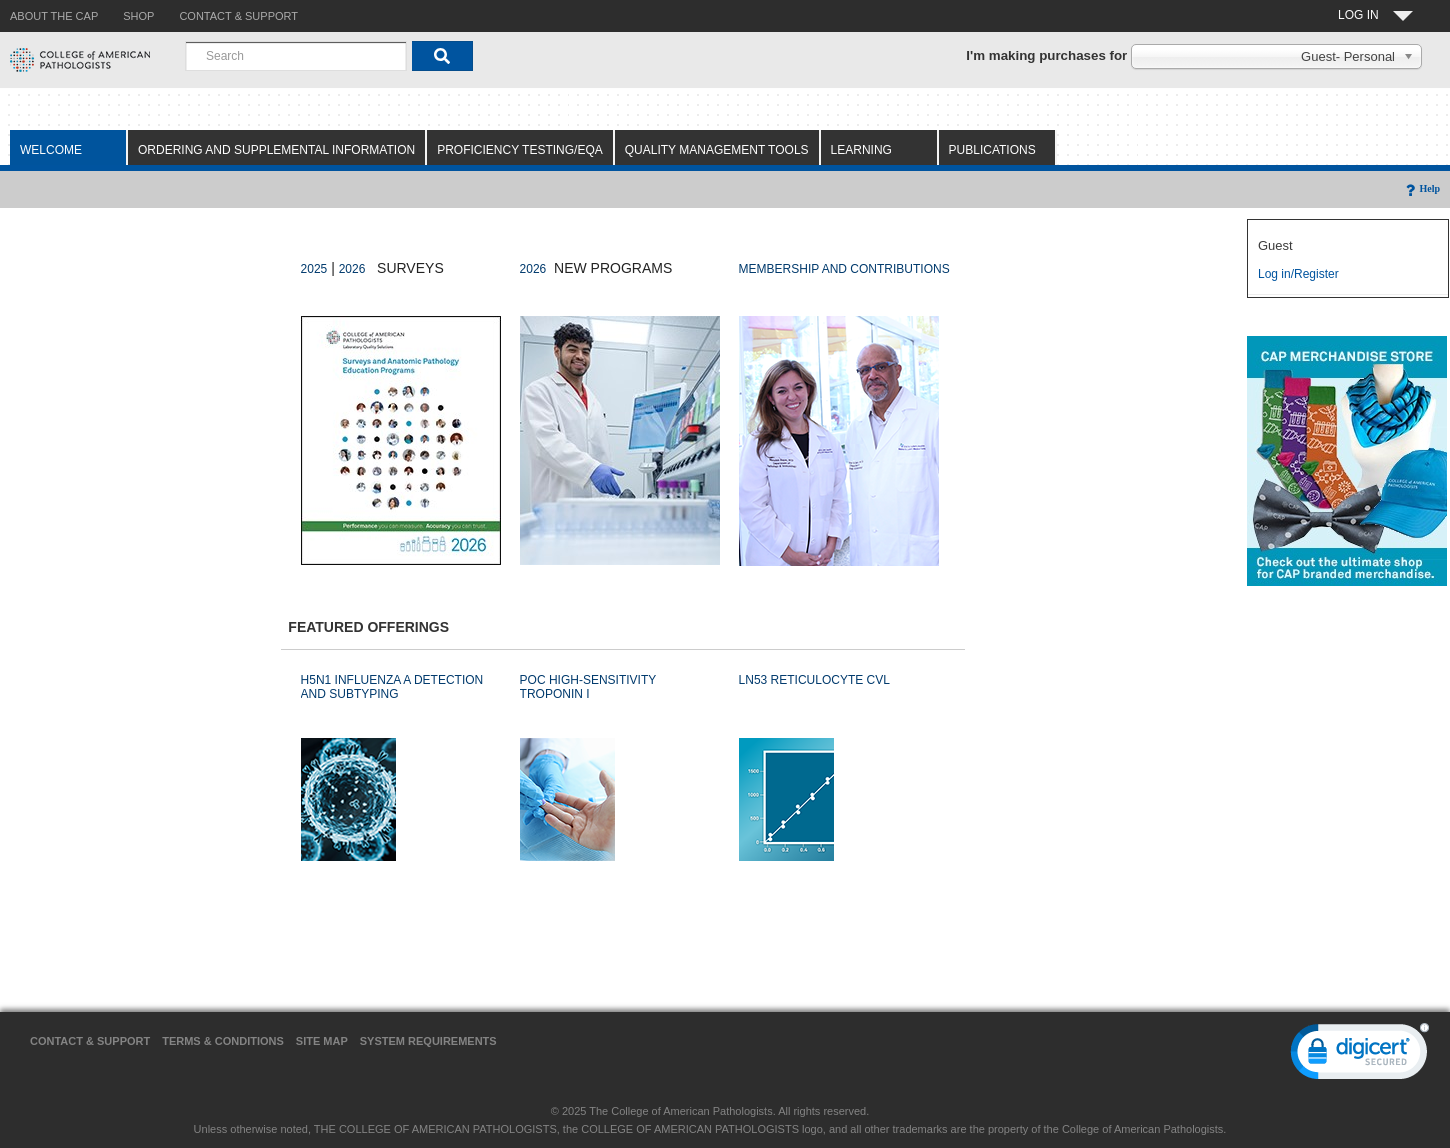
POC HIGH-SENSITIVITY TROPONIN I (588, 687)
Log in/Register (1298, 274)
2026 (352, 269)
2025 (314, 269)
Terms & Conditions (223, 1041)
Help (1421, 188)
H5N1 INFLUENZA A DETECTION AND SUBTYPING (392, 687)
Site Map (322, 1041)
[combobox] (296, 56)
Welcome (51, 150)
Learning (861, 150)
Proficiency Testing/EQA (520, 150)
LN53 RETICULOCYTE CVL (814, 680)
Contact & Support (90, 1041)
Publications (992, 150)
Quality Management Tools (717, 150)
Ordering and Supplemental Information (276, 150)
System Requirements (428, 1041)
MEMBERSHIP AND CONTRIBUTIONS (844, 269)
